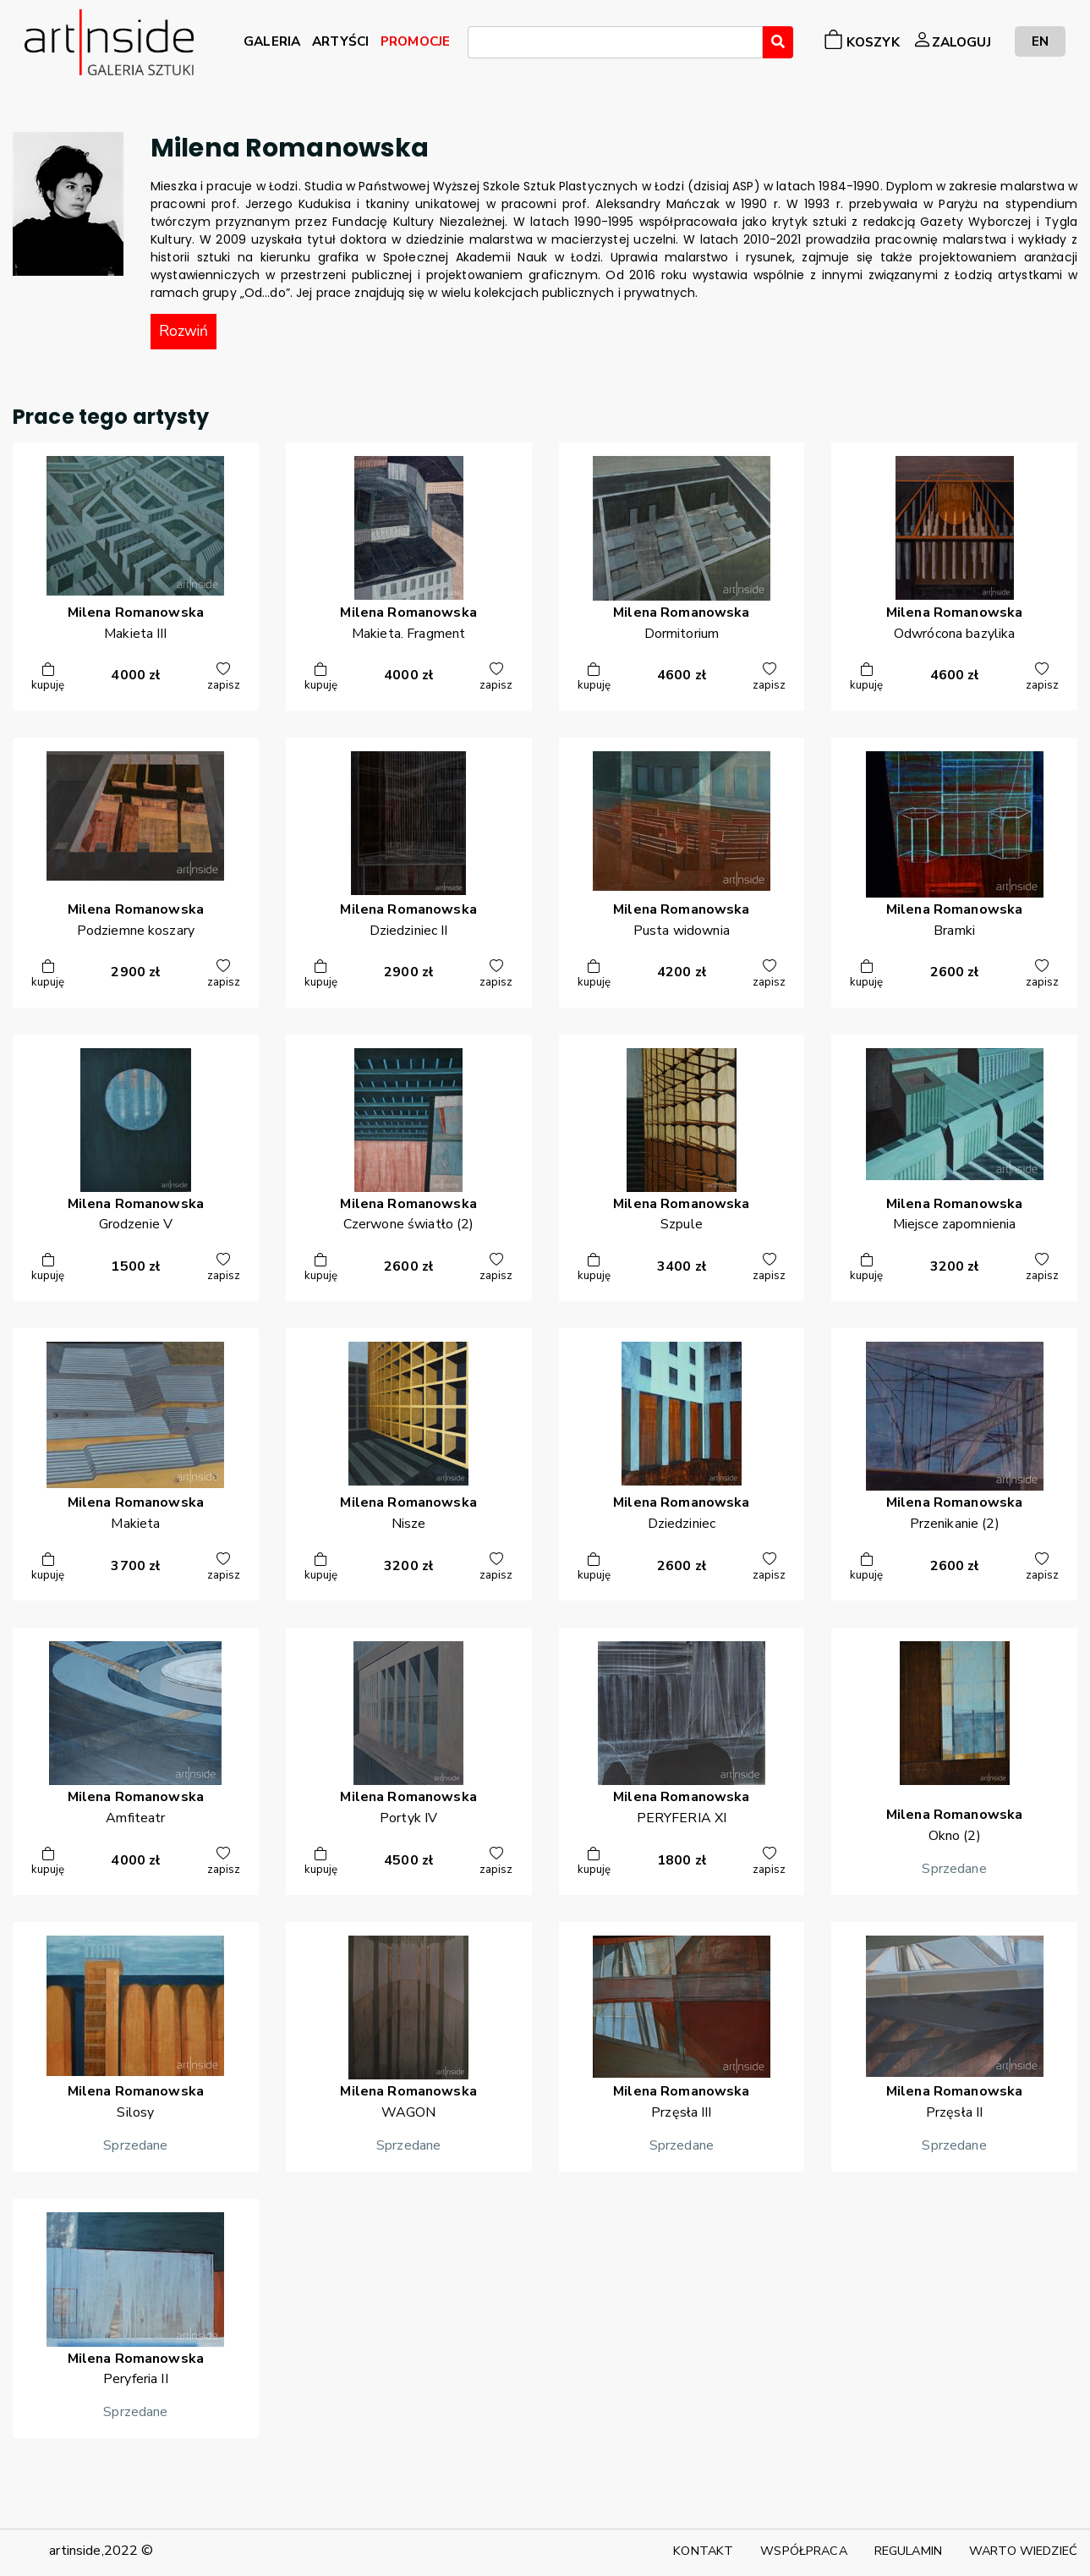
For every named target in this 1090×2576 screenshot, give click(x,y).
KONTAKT (703, 2550)
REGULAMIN (908, 2550)
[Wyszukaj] (778, 42)
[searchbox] (478, 45)
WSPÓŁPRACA (803, 2550)
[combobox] (615, 42)
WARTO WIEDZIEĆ (1023, 2550)
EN (1040, 41)
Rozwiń (183, 331)
